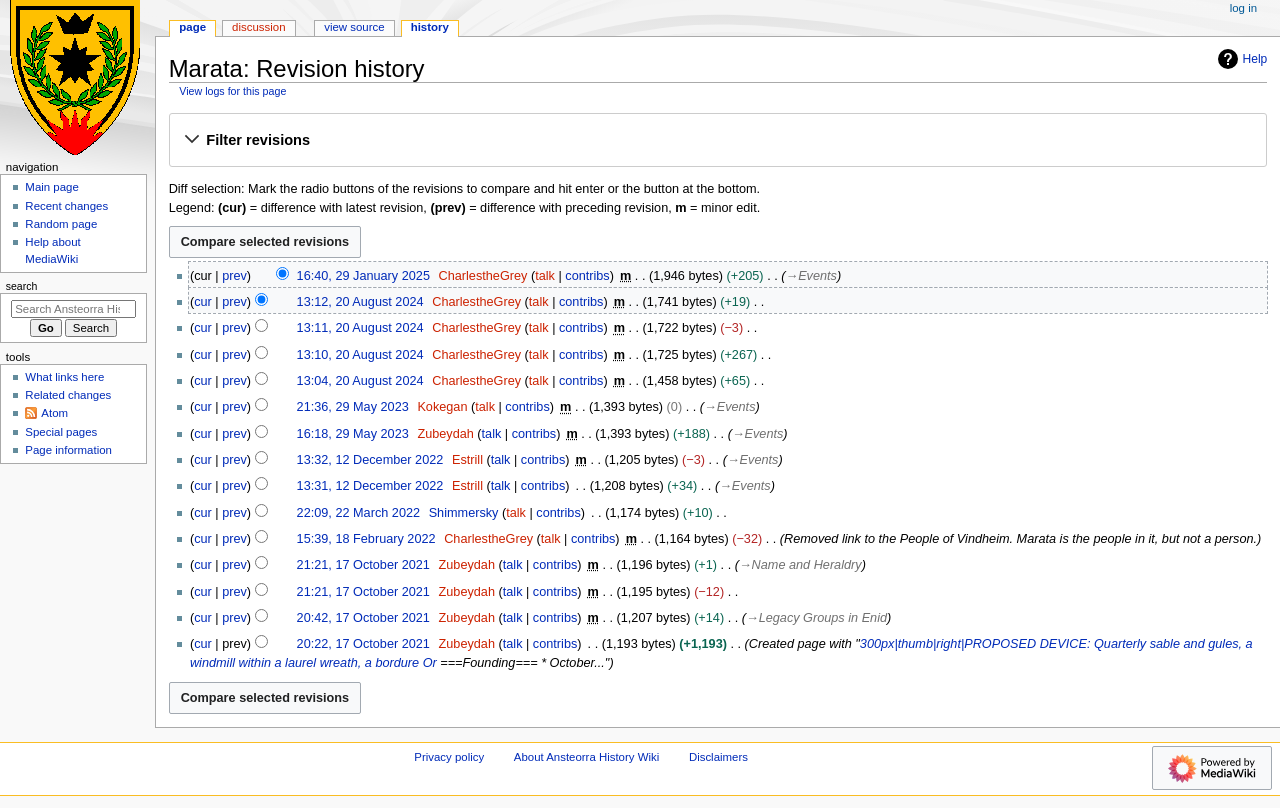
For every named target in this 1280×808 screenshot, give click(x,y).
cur (203, 302)
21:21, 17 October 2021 (363, 565)
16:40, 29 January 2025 (363, 276)
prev (234, 276)
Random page (61, 224)
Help (1240, 59)
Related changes (68, 395)
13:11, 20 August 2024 (360, 328)
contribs (587, 276)
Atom (54, 413)
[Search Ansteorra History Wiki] (73, 309)
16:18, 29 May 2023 (353, 434)
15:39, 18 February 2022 (366, 539)
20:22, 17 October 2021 (363, 644)
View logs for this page (232, 91)
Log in (1243, 8)
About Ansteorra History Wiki (586, 757)
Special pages (61, 432)
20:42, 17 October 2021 (363, 618)
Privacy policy (449, 757)
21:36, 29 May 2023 (353, 407)
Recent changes (66, 206)
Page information (68, 450)
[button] (717, 141)
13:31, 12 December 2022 (370, 486)
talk (545, 276)
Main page (52, 187)
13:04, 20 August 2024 (360, 381)
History (430, 27)
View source (354, 27)
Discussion (258, 27)
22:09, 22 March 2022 (358, 513)
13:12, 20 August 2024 (360, 302)
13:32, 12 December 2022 (370, 460)
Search (22, 286)
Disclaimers (718, 757)
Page (192, 27)
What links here (64, 377)
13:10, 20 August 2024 (360, 355)
